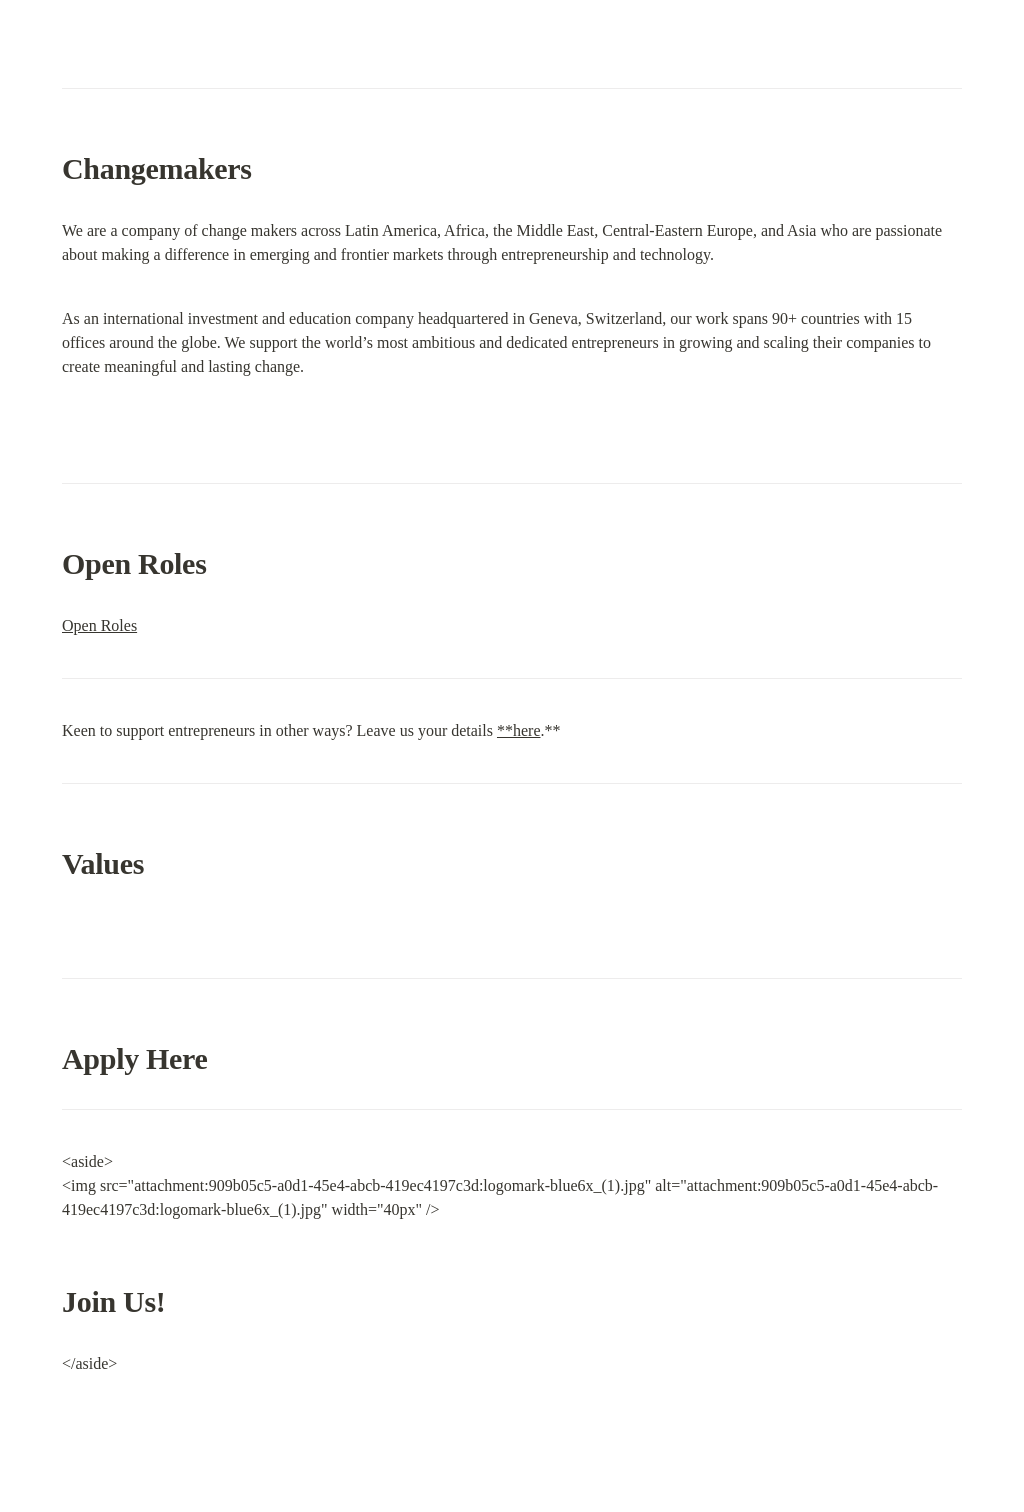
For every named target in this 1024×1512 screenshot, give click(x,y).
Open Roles (99, 625)
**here (519, 730)
